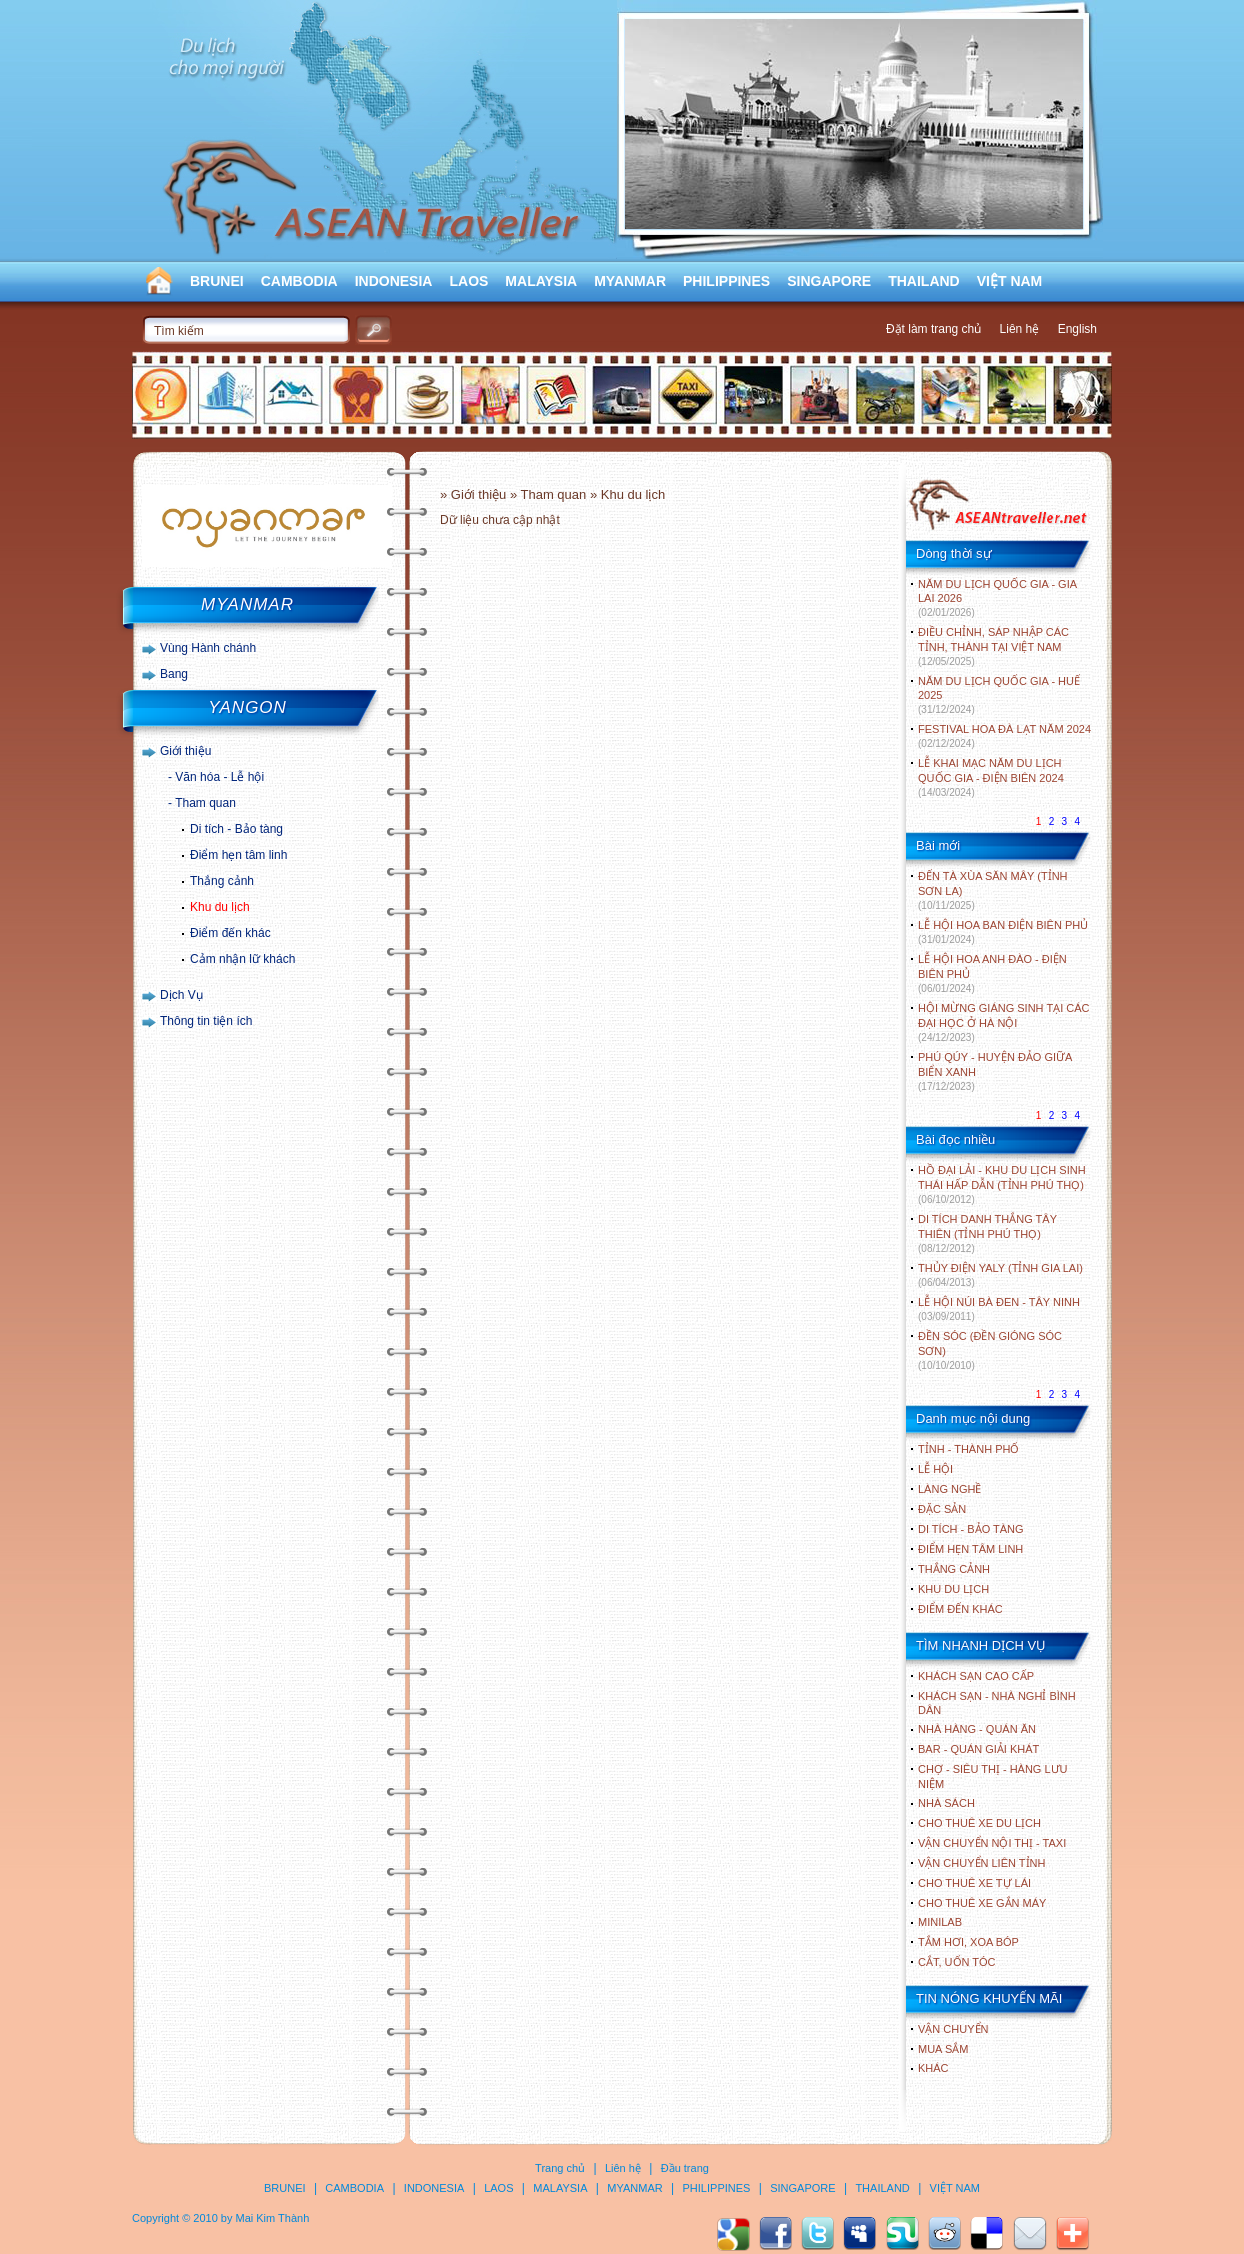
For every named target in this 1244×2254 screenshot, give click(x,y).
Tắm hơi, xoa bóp (968, 1942)
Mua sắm (943, 2049)
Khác (933, 2068)
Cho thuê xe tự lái (974, 1883)
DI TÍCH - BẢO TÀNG (971, 1529)
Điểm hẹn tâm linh (238, 855)
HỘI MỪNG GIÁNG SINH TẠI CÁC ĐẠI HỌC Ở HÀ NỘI (1003, 1022)
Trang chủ (560, 2168)
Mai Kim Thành (273, 2218)
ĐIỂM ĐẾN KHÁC (960, 1609)
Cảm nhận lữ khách (242, 959)
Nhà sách (946, 1803)
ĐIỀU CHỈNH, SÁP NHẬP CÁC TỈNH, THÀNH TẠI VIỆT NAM (993, 646)
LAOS (468, 281)
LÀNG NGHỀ (949, 1489)
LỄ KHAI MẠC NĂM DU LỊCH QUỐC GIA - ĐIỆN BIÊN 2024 (991, 777)
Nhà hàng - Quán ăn (977, 1729)
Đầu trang (685, 2168)
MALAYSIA (541, 281)
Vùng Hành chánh (208, 648)
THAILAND (924, 281)
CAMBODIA (299, 281)
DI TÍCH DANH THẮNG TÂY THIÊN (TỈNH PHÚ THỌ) (987, 1233)
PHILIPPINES (726, 281)
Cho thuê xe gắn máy (982, 1903)
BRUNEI (217, 281)
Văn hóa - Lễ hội (219, 777)
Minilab (940, 1922)
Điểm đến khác (230, 933)
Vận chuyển (953, 2029)
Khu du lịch (220, 907)
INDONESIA (394, 281)
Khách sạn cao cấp (976, 1676)
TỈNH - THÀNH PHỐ (968, 1449)
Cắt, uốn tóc (957, 1962)
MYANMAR (630, 281)
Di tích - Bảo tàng (236, 829)
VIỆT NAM (1010, 281)
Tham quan (205, 803)
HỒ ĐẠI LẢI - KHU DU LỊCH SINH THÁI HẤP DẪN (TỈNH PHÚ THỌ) (1002, 1184)
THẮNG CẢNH (954, 1569)
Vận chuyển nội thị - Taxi (992, 1843)
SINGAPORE (829, 281)
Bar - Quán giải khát (978, 1749)
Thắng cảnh (222, 881)
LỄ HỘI (935, 1469)
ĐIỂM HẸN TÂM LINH (970, 1549)
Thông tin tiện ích (206, 1021)
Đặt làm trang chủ (933, 329)
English (1077, 329)
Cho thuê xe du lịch (979, 1823)
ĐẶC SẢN (942, 1509)
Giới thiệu (185, 751)
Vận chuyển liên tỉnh (981, 1863)
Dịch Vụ (181, 995)
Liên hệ (1020, 329)
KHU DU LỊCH (953, 1589)
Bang (174, 674)
